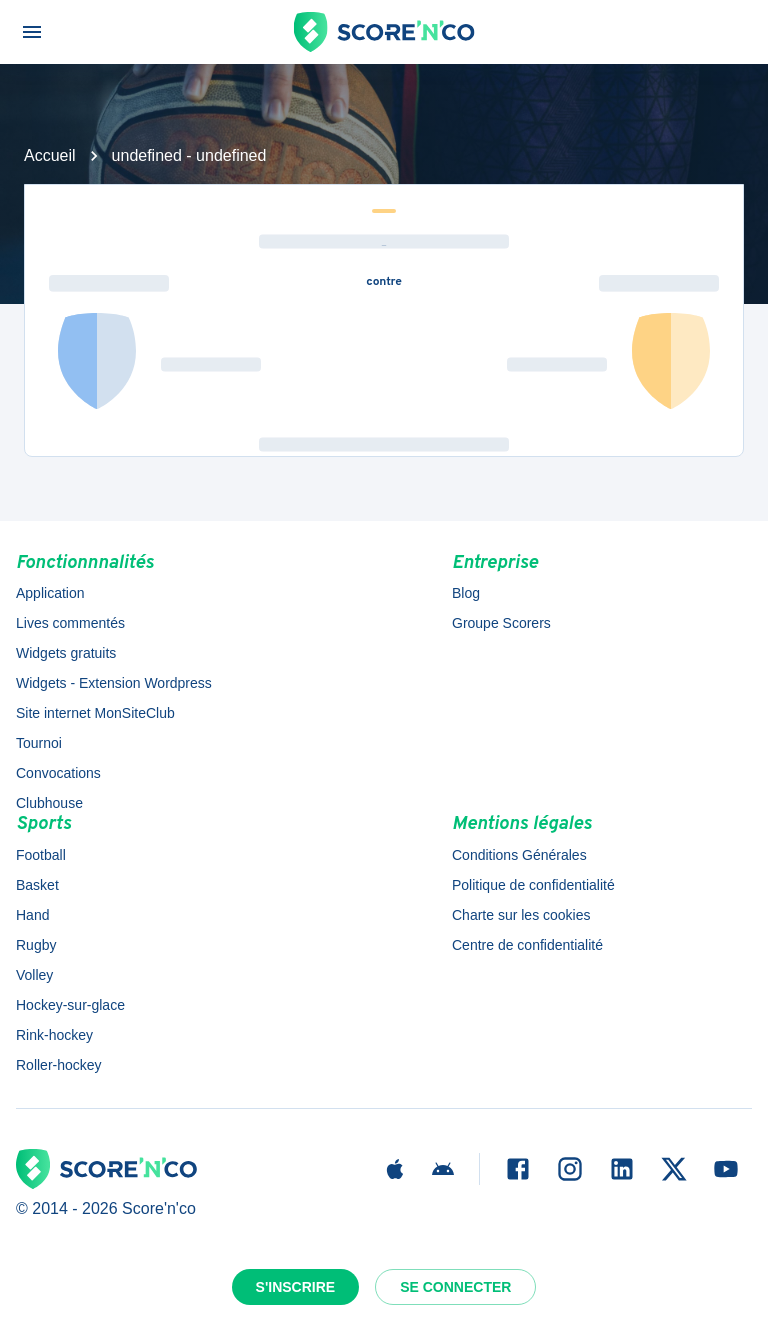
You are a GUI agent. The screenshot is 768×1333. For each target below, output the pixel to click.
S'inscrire (296, 1287)
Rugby (36, 945)
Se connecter (455, 1287)
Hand (32, 915)
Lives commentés (70, 623)
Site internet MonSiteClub (95, 713)
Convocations (58, 773)
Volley (34, 975)
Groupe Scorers (501, 623)
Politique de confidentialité (533, 885)
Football (41, 855)
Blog (466, 593)
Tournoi (39, 743)
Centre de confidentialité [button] (527, 945)
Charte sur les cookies (521, 915)
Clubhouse (49, 803)
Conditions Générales (519, 855)
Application (50, 593)
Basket (37, 885)
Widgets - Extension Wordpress (114, 683)
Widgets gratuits (66, 653)
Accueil (50, 155)
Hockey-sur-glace (70, 1005)
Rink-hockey (54, 1035)
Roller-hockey (59, 1065)
